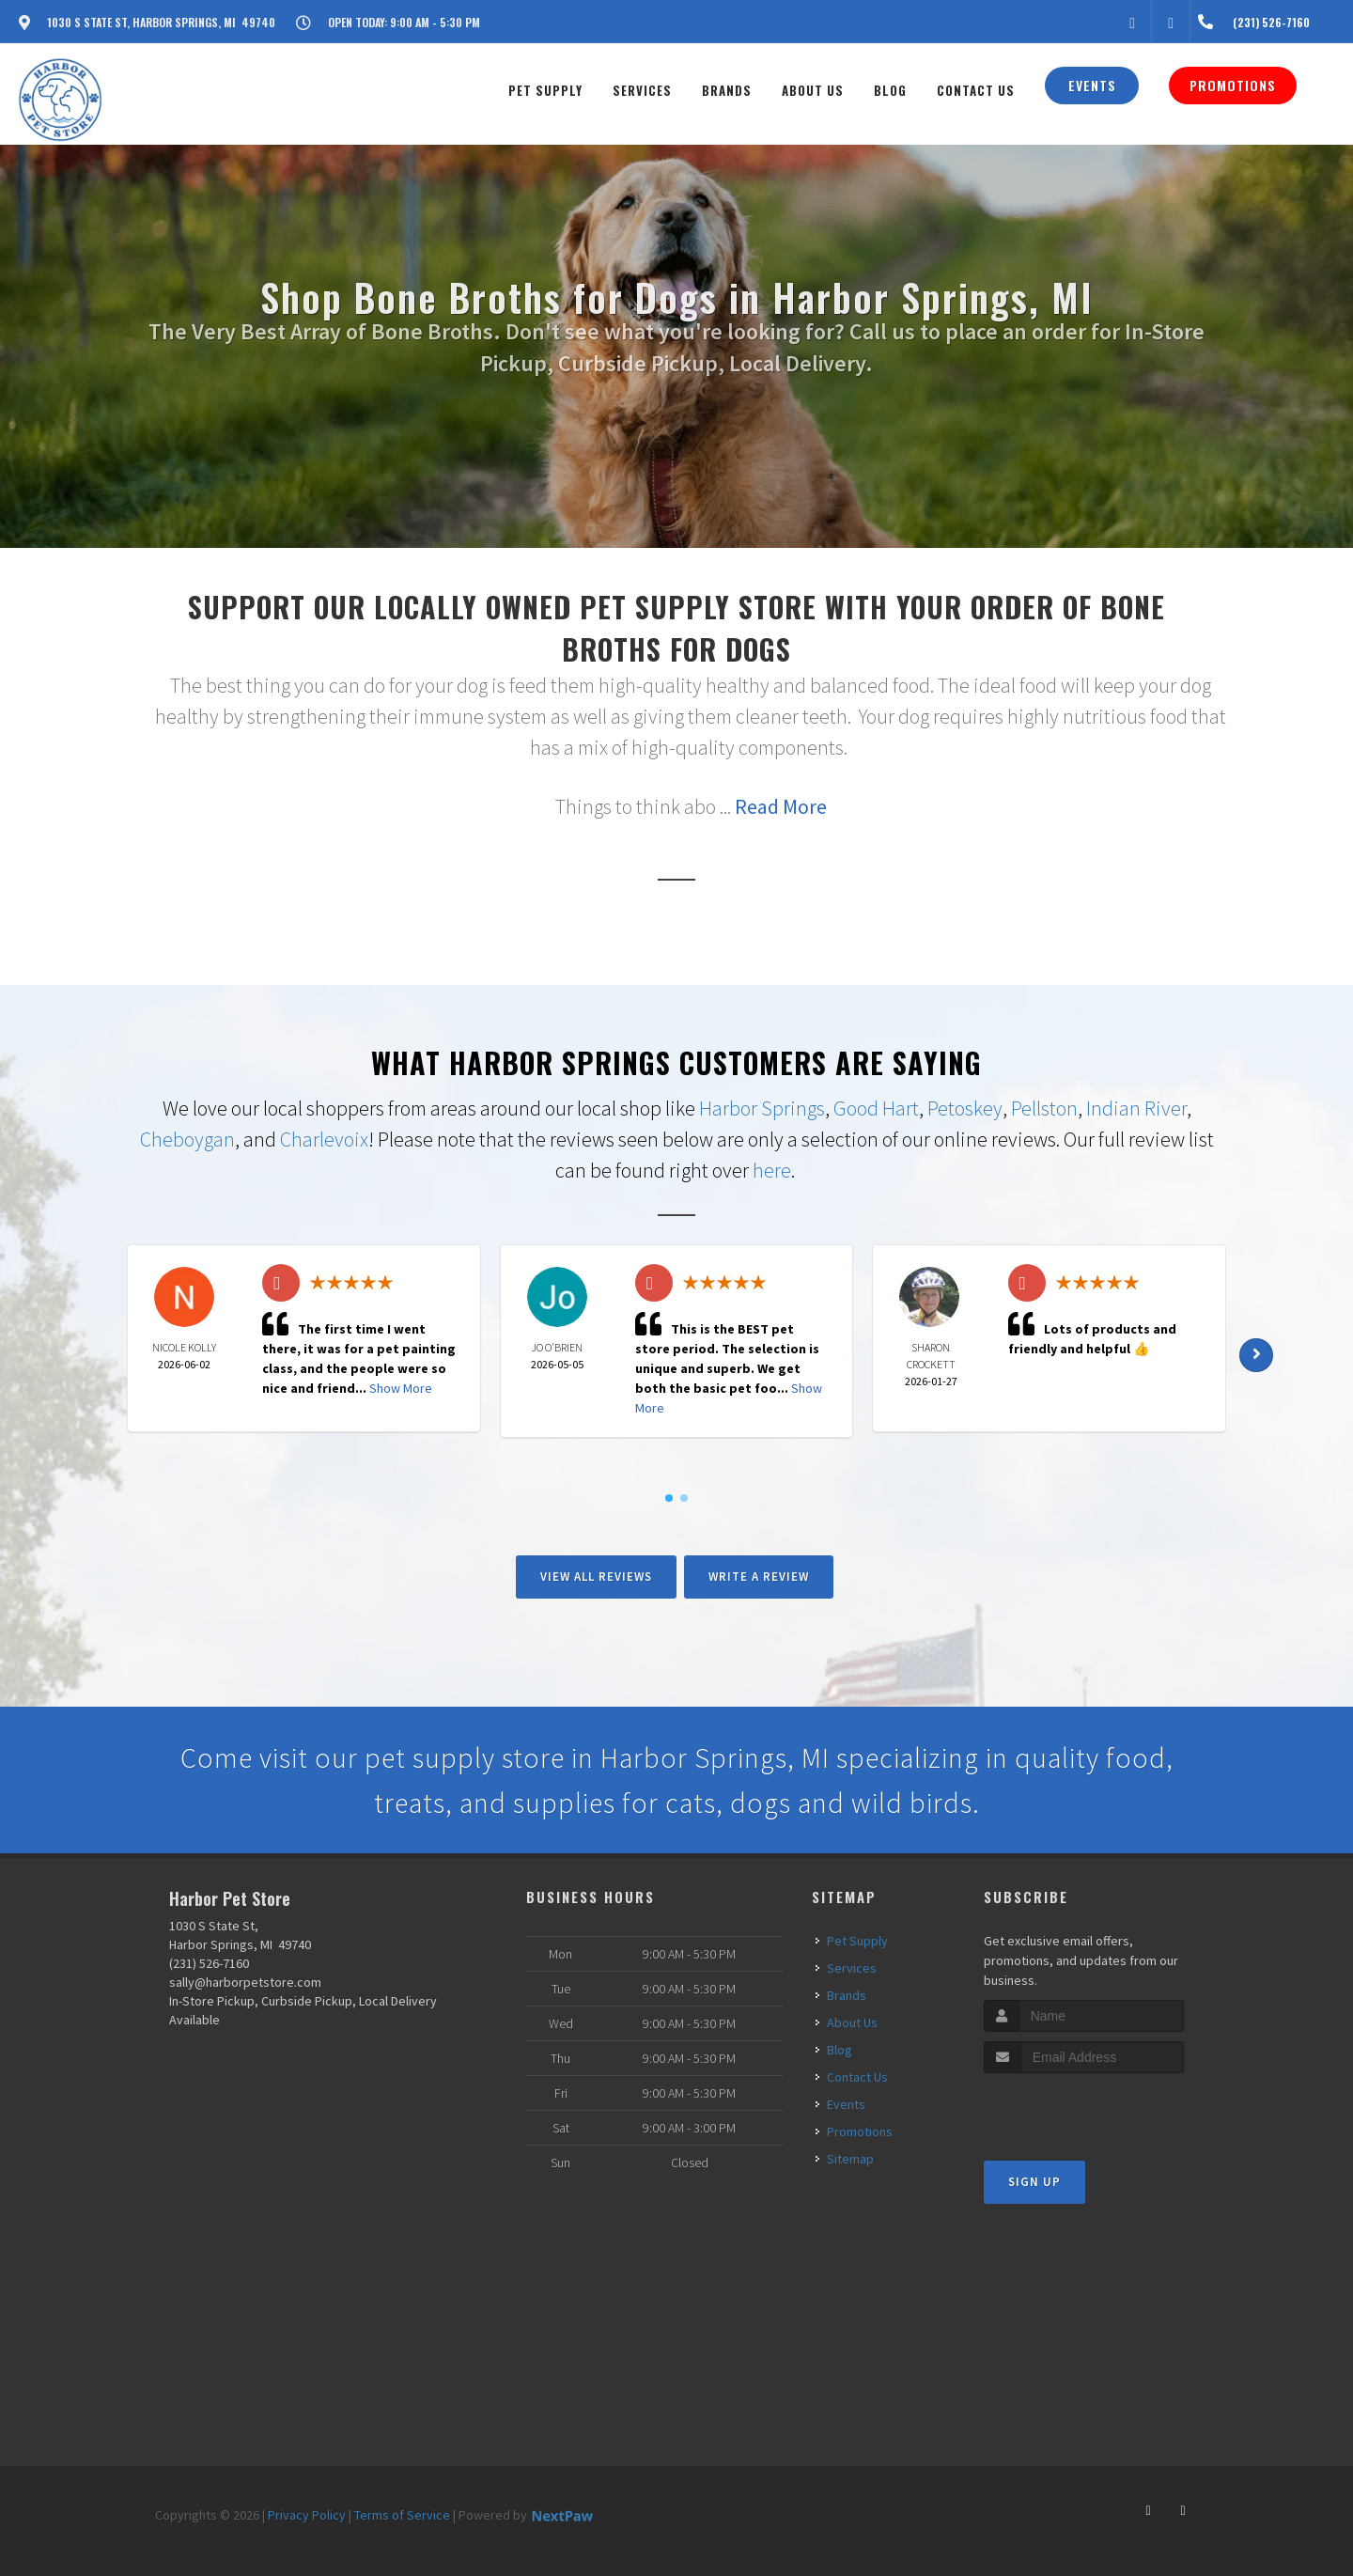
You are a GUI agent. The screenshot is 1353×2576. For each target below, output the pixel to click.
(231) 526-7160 (209, 1963)
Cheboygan (187, 1139)
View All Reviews (596, 1577)
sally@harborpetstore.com (245, 1982)
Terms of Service (402, 2514)
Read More (781, 806)
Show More (400, 1388)
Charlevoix (324, 1139)
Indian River (1136, 1108)
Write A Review (758, 1577)
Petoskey (965, 1108)
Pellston (1044, 1108)
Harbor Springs (762, 1108)
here (772, 1170)
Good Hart (876, 1108)
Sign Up (1034, 2182)
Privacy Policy (307, 2514)
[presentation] (1084, 2108)
